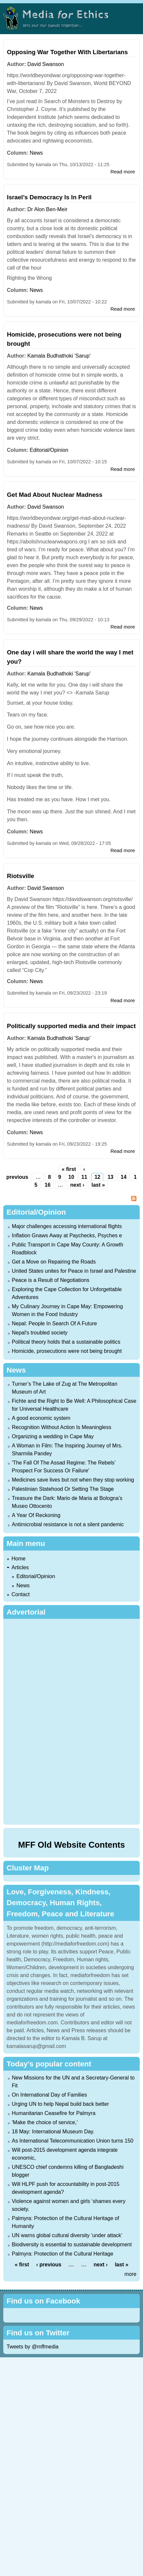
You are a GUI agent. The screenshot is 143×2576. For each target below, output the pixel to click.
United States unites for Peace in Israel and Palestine (74, 1271)
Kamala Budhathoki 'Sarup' (58, 356)
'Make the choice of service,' (45, 2122)
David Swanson (45, 64)
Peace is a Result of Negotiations (50, 1280)
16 (48, 1185)
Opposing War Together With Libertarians (67, 52)
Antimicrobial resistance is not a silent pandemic (68, 1524)
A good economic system (41, 1418)
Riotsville (20, 875)
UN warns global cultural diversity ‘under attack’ (67, 2235)
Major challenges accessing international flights (67, 1226)
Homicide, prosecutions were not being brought (67, 1351)
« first (69, 1169)
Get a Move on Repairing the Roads (54, 1262)
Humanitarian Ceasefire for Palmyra (53, 2113)
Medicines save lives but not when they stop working (73, 1480)
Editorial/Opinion (49, 450)
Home (19, 1558)
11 (84, 1177)
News (36, 153)
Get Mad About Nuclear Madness (55, 494)
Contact (21, 1594)
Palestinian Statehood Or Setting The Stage (63, 1489)
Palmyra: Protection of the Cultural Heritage (62, 2254)
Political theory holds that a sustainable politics (66, 1342)
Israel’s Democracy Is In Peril (49, 197)
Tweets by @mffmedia (33, 2346)
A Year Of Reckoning (36, 1515)
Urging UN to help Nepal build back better (60, 2104)
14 (124, 1177)
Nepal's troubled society (39, 1332)
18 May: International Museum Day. (53, 2131)
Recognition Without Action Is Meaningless (61, 1427)
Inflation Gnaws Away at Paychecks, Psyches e (67, 1235)
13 (110, 1177)
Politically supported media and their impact (71, 1026)
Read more (122, 171)
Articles (20, 1567)
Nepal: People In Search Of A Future (54, 1323)
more (130, 2274)
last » (98, 1185)
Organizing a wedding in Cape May (53, 1436)
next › (77, 1185)
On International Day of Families (49, 2095)
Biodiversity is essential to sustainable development (72, 2244)
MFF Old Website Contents (71, 1844)
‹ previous (48, 2264)
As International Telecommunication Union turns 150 (72, 2141)
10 (71, 1177)
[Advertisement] (71, 1720)
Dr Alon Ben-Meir (47, 209)
